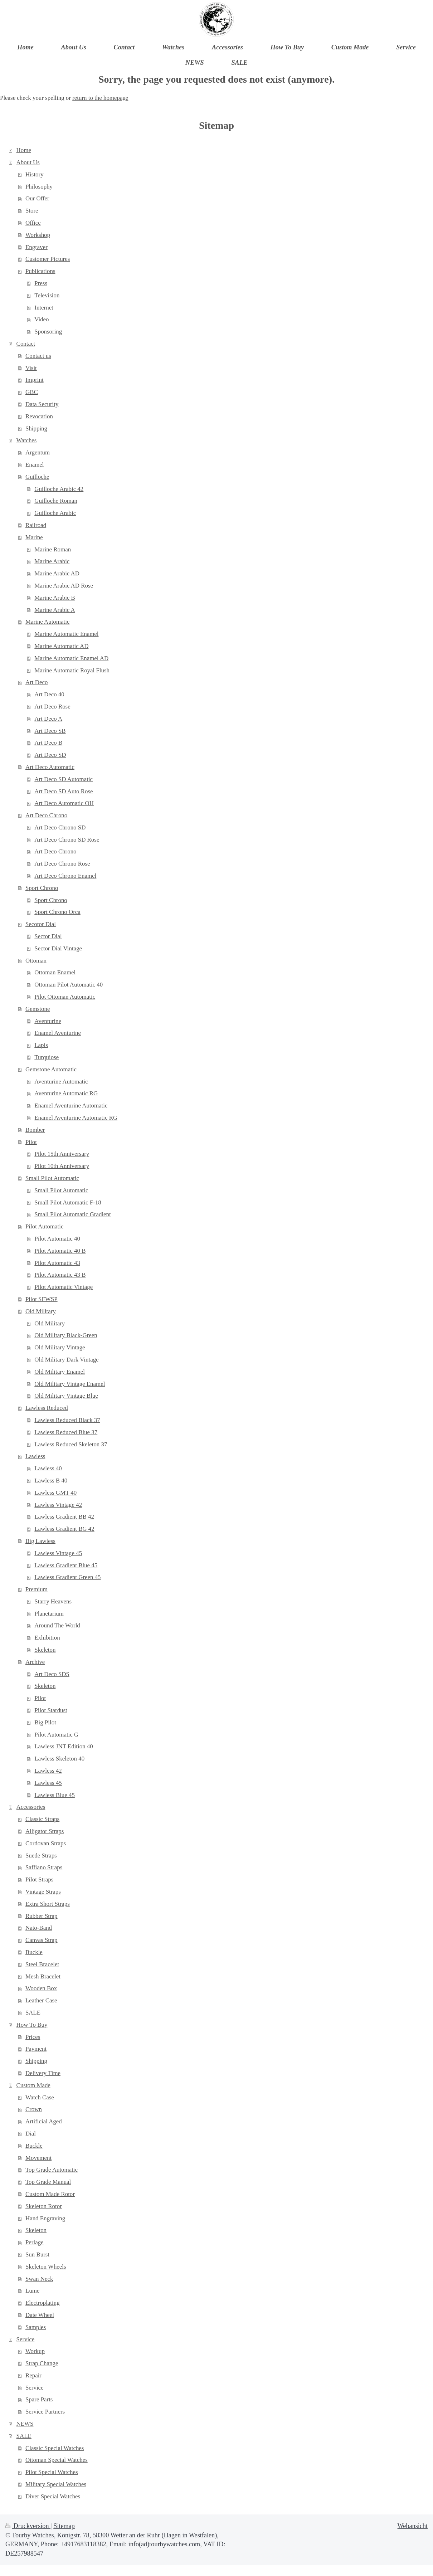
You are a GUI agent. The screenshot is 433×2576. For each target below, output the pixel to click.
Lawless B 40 (50, 1480)
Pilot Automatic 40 (57, 1238)
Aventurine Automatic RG (66, 1093)
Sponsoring (48, 331)
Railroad (35, 525)
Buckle (34, 1952)
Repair (33, 2375)
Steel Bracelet (42, 1964)
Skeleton (44, 1649)
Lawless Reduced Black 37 (67, 1420)
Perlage (34, 2242)
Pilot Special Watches (51, 2472)
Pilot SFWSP (41, 1299)
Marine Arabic (51, 561)
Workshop (37, 235)
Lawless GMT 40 (55, 1492)
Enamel (34, 464)
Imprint (34, 379)
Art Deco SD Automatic (63, 779)
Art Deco (36, 682)
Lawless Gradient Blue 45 (65, 1565)
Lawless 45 (48, 1782)
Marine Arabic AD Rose (63, 585)
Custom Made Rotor (50, 2194)
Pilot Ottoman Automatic (64, 996)
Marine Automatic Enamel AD (71, 658)
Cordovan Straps (45, 1843)
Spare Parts (39, 2399)
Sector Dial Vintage (58, 948)
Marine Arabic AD (56, 573)
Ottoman (36, 960)
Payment (36, 2048)
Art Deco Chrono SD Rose (66, 839)
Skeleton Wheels (45, 2266)
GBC (31, 392)
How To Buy (32, 2024)
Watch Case (39, 2097)
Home (23, 150)
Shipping (36, 428)
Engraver (36, 247)
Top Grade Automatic (51, 2169)
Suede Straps (41, 1855)
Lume (32, 2290)
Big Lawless (40, 1541)
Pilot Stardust (50, 1710)
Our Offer (37, 198)
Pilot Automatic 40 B (60, 1250)
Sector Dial (48, 936)
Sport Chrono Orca (57, 912)
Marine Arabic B (54, 597)
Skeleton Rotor (43, 2206)
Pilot (31, 1142)
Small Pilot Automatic (52, 1178)
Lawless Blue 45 (54, 1795)
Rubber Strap (41, 1916)
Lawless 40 (48, 1468)
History (34, 174)
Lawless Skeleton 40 (59, 1758)
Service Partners (45, 2411)
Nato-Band (38, 1927)
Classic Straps (42, 1819)
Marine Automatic (47, 621)
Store (31, 210)
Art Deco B (48, 742)
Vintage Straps (43, 1891)
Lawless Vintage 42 (58, 1504)
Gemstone (37, 1008)
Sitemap (64, 2525)
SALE (32, 2012)
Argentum (37, 452)
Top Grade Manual (48, 2181)
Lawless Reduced (46, 1407)
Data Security (41, 404)
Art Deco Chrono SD (60, 827)
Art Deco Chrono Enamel (65, 875)
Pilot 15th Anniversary (61, 1153)
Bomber (35, 1129)
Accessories (30, 1806)
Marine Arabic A (54, 610)
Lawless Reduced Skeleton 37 (70, 1444)
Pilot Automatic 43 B (60, 1274)
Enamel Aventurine (57, 1032)
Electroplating (42, 2302)
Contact (25, 343)
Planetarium (49, 1613)
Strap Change (41, 2363)
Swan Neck (39, 2278)
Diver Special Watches (52, 2496)
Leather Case (41, 2000)
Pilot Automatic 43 (57, 1263)
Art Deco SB (49, 730)
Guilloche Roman (55, 500)
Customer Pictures (47, 258)
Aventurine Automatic (61, 1081)
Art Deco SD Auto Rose (63, 791)
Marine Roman (52, 549)
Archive (35, 1662)
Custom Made (33, 2085)
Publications (40, 271)
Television (46, 295)
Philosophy (39, 186)
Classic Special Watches (54, 2448)
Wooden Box (41, 1988)
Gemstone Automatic (51, 1069)
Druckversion (27, 2525)
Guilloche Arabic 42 (58, 489)
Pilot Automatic (44, 1226)
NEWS (25, 2423)
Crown (33, 2109)
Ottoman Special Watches (56, 2459)
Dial (30, 2133)
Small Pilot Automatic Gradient (72, 1214)
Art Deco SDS (51, 1674)
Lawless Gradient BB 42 (64, 1516)
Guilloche (37, 476)
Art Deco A (48, 718)
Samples (35, 2327)
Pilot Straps (39, 1879)
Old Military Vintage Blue (66, 1395)
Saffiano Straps (43, 1867)
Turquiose (46, 1057)
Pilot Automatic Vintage (63, 1287)
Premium (36, 1589)
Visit (31, 368)
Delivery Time (42, 2073)
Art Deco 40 (49, 694)
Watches (26, 440)
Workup (35, 2351)
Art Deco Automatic (49, 767)
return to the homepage (100, 97)
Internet (43, 307)
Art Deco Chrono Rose (62, 863)
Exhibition (47, 1637)
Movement (38, 2157)
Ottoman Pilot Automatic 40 (68, 984)
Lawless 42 (48, 1770)
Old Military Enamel (59, 1371)
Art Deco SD (50, 754)
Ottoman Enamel (55, 972)
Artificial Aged (43, 2121)
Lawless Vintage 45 (58, 1553)
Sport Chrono (41, 888)
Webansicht (413, 2525)
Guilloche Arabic (55, 513)
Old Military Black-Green (65, 1335)
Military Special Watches (55, 2484)
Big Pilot (45, 1722)
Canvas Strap (41, 1940)
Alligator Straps (44, 1831)
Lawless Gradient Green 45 (67, 1577)
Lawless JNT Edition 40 (63, 1746)
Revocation (39, 416)
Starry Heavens (53, 1601)
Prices (32, 2037)
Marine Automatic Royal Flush (72, 670)
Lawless (35, 1456)
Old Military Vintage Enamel (69, 1383)
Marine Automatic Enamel (66, 633)
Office (33, 222)
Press (40, 283)
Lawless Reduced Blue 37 (65, 1432)
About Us (28, 162)
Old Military (40, 1311)
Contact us (38, 355)
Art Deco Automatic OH (64, 803)
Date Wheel (39, 2315)
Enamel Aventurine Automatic (70, 1105)
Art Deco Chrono (46, 815)
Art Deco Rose (52, 706)
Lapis (41, 1045)
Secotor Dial (40, 924)
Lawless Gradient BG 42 (64, 1528)
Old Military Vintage (59, 1347)
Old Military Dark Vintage (66, 1359)
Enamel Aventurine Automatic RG (75, 1117)
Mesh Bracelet (42, 1976)
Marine (34, 537)
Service (25, 2339)
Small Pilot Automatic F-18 (67, 1202)
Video (41, 319)
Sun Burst (37, 2254)
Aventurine (47, 1021)
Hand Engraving (45, 2218)
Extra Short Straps (47, 1903)
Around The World (57, 1625)
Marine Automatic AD (61, 646)
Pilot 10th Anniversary (61, 1166)
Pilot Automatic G (56, 1734)
